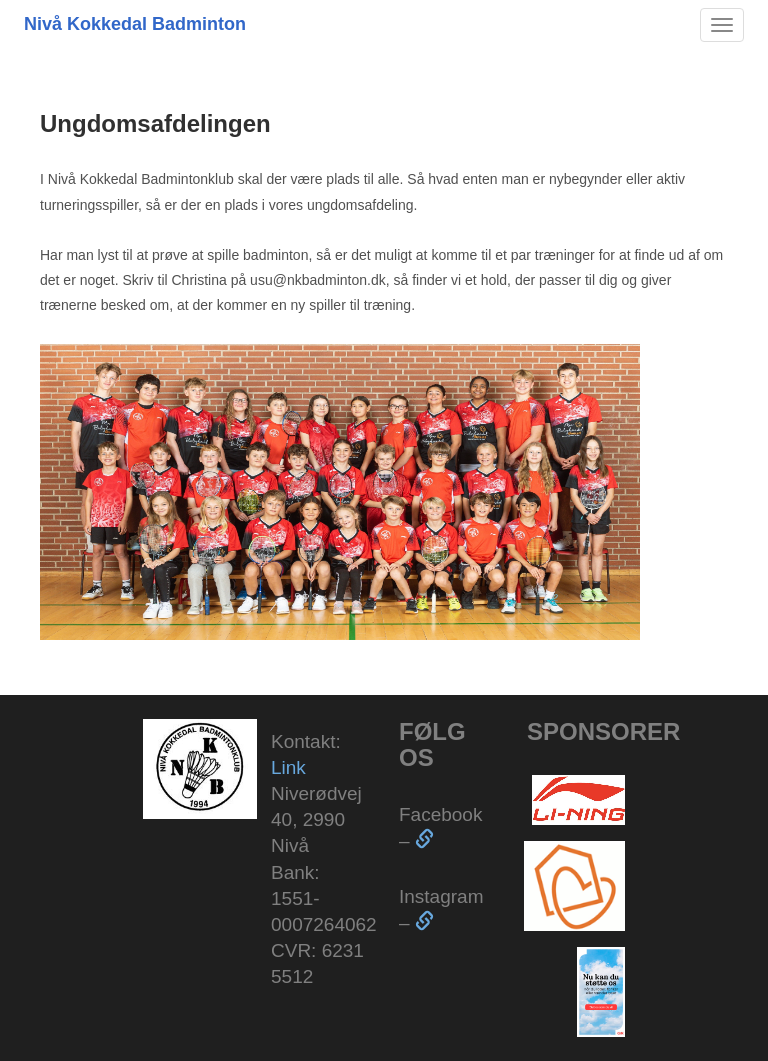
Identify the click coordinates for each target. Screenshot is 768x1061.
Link (288, 767)
